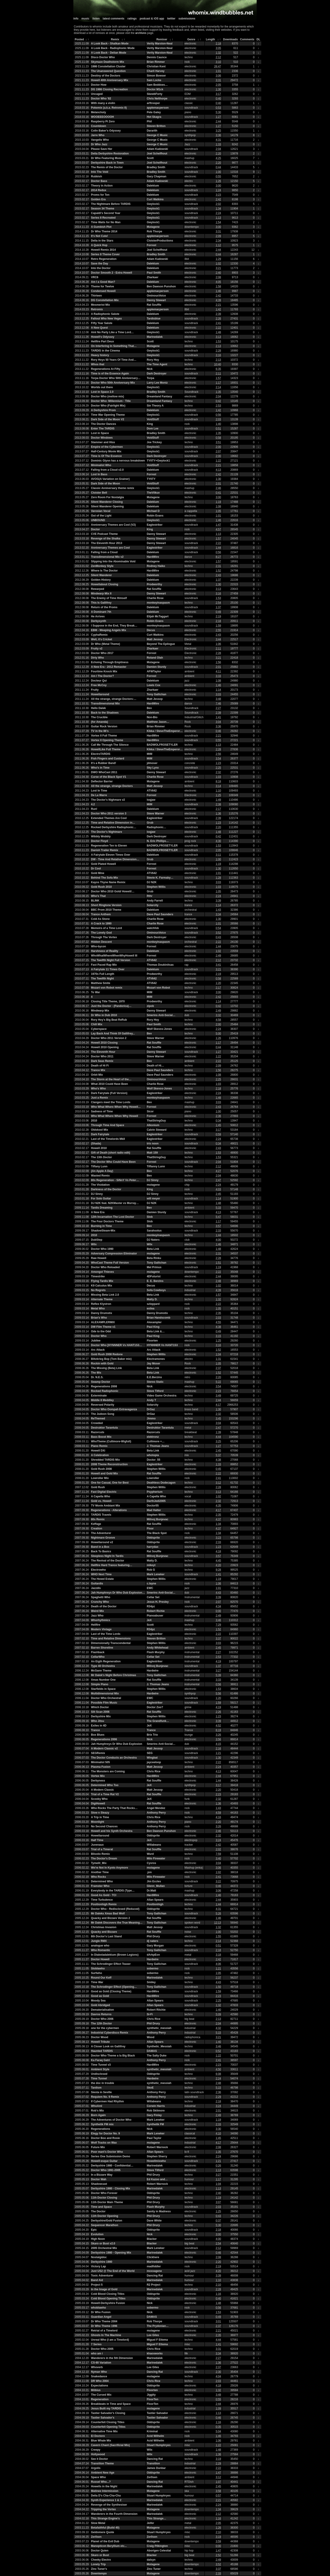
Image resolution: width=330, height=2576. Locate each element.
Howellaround (100, 694)
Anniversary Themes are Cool (110, 547)
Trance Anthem (101, 914)
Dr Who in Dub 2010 (104, 1015)
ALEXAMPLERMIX (103, 1322)
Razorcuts (97, 1432)
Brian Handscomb (158, 1317)
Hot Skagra (154, 116)
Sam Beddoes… (157, 84)
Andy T (151, 1400)
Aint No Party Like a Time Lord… (112, 332)
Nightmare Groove (103, 1537)
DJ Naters (153, 1239)
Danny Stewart (156, 300)
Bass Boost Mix (101, 1436)
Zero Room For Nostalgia (107, 497)
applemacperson (157, 107)
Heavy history (100, 355)
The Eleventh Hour (103, 1051)
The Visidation (100, 1184)
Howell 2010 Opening (105, 1047)
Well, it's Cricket (101, 639)
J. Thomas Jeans (158, 1446)
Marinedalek (154, 336)
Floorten (152, 1340)
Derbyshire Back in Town (107, 162)
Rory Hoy (153, 359)
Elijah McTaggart (157, 616)
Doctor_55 (153, 1459)
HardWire (153, 556)
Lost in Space (100, 433)
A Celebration (100, 1455)
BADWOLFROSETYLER (162, 744)
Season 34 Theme (102, 208)
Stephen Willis (156, 886)
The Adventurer (101, 1533)
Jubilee (95, 1340)
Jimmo (151, 1418)
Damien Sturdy (156, 666)
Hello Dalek (98, 708)
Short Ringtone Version (106, 905)
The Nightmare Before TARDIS (110, 204)
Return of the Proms (104, 607)
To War (95, 992)
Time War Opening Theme (108, 414)
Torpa (150, 378)
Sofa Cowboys (156, 1290)
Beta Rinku (154, 1258)
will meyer (153, 1198)
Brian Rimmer (156, 61)
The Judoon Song (102, 1414)
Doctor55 (153, 1505)
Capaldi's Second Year (105, 213)
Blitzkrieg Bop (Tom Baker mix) (111, 1359)
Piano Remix (99, 1446)
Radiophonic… (156, 827)
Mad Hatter (154, 1510)
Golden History (101, 579)
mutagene (153, 1184)
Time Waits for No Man (106, 222)
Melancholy (98, 112)
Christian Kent (156, 66)
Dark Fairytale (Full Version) (109, 1093)
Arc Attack (98, 1349)
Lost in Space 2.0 (102, 391)
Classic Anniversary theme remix (112, 488)
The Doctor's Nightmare (106, 831)
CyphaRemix (99, 634)
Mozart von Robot (158, 987)
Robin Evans (155, 515)
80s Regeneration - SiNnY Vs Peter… (115, 1180)
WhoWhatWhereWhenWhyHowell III (114, 955)
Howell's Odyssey (102, 336)
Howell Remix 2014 (103, 249)
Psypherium (154, 1491)
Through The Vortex (104, 937)
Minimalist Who (101, 465)
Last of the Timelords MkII (108, 1139)
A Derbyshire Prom (103, 410)
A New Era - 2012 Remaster (108, 666)
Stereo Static (155, 1381)
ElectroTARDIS (100, 754)
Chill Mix (96, 1024)
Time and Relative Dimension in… (113, 822)
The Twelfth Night (102, 978)
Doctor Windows (102, 437)
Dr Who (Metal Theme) (105, 644)
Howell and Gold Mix (104, 1473)
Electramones (156, 1359)
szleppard (153, 1304)
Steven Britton (156, 126)
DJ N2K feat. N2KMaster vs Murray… (115, 1203)
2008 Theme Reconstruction (109, 1464)
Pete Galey (154, 112)
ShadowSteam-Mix (103, 1230)
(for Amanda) (99, 721)
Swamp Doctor (100, 1381)
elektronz (153, 1436)
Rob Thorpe (154, 231)
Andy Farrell (155, 900)
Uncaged (97, 94)
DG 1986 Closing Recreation (109, 89)
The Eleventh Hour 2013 (106, 543)
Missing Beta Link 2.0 (105, 1294)
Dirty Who (97, 657)
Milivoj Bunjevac (157, 1519)
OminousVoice (156, 295)
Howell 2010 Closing (104, 1042)
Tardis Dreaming (102, 1207)
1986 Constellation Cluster (108, 66)
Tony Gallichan (156, 694)
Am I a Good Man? (103, 281)
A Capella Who (100, 1496)
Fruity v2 (96, 648)
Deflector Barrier (102, 781)
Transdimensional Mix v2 (107, 556)
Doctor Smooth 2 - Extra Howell (111, 272)
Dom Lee (152, 428)
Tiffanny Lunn (156, 1166)
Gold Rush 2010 (101, 886)
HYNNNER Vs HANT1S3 (162, 1345)
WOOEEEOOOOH (102, 116)
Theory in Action (102, 185)
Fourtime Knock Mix (104, 671)
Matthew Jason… (158, 721)
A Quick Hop (99, 245)
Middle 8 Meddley (102, 1400)
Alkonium (153, 1125)
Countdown (98, 126)
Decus (151, 630)
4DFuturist (153, 1276)
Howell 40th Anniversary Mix (109, 80)
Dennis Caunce (157, 57)
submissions (187, 18)
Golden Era (98, 199)
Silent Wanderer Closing (107, 501)
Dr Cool (96, 868)
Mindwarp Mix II (101, 593)
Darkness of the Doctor (106, 1189)
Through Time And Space (107, 1125)
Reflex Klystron (101, 1304)
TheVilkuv (153, 492)
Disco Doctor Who (103, 57)
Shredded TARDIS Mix (105, 1459)
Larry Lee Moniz (157, 382)
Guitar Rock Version (104, 726)
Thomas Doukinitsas (160, 964)
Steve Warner (155, 813)
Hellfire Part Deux (102, 341)
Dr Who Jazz (99, 144)
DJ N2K (152, 882)
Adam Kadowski (157, 149)
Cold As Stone (100, 919)
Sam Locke (154, 80)
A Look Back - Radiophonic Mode (113, 48)
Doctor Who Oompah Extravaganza (114, 1409)
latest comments (113, 18)
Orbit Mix (97, 1074)
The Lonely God (101, 932)
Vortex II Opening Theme (107, 740)
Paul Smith (154, 272)
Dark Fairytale (100, 1134)
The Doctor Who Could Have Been (113, 1161)
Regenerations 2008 (104, 1386)
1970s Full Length (102, 974)
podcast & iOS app (152, 18)
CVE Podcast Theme (104, 534)
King (150, 424)
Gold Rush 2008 (101, 1469)
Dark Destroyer (156, 373)
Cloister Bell (99, 492)
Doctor (95, 529)
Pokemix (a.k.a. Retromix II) (109, 107)
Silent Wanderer (101, 575)
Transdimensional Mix (105, 703)
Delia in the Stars (102, 240)
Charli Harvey (155, 71)
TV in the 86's (100, 731)
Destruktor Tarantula (104, 1427)
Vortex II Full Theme (104, 735)
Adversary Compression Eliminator (114, 1253)
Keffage (96, 1524)
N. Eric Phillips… (158, 841)
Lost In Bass (99, 474)
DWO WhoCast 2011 (104, 772)
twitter (171, 18)
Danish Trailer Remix (104, 850)
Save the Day (99, 263)
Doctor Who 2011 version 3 (108, 813)
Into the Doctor (100, 268)
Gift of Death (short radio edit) (110, 1152)
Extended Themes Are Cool (109, 818)
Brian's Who (99, 1317)
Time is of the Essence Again (110, 373)
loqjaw (151, 799)
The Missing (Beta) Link (106, 1368)
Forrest (151, 245)
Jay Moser (153, 1363)
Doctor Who (99, 1336)
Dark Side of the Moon (105, 483)
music (85, 18)
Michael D (153, 511)
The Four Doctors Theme (107, 1221)
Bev (149, 708)
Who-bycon (98, 946)
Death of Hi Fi (100, 1065)
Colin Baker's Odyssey (106, 130)
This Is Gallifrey (101, 602)
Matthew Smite (100, 983)
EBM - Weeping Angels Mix (108, 630)
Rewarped (97, 589)
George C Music (157, 135)
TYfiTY (151, 479)
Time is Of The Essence (106, 456)
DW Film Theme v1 (103, 1326)
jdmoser (152, 763)
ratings (132, 18)
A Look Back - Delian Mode (108, 52)
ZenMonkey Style (102, 566)
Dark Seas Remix (102, 1061)
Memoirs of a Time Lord (106, 928)
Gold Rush (98, 1487)
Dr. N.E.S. (97, 1377)
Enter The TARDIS (102, 428)
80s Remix (97, 1519)
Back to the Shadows (105, 712)
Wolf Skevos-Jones (159, 1029)
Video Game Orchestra (161, 1395)
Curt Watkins (155, 199)
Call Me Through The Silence (110, 744)
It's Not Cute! (99, 236)
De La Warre (99, 795)
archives (140, 33)
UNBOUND (98, 520)
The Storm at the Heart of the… (111, 1079)
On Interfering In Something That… (114, 346)
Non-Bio (152, 717)
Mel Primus (154, 1267)
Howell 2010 (99, 1148)
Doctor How (98, 84)
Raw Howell (98, 1258)
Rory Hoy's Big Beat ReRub (109, 1019)
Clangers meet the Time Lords (110, 1102)
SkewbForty (154, 94)
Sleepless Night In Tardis (107, 1556)
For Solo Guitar (101, 1198)
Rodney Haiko (156, 566)
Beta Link (153, 1249)
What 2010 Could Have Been (109, 1084)
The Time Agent (157, 364)
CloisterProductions (160, 240)
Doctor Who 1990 (102, 1249)
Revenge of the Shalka (105, 538)
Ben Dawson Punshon (161, 286)
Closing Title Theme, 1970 (108, 1001)
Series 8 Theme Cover (105, 254)
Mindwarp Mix (100, 1010)
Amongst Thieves (102, 1271)
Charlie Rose (155, 598)
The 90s (96, 1372)
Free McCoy (99, 685)
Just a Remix (99, 1097)
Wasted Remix (100, 1175)
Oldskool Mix (99, 1129)
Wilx (94, 1244)
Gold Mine (97, 873)
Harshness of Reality (104, 951)
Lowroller (153, 1478)
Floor (150, 1528)
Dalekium (153, 185)
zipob (150, 1006)
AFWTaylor (154, 671)
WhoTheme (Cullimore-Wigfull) (111, 1441)
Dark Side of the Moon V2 (107, 419)
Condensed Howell (103, 291)
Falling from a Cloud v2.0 (107, 469)
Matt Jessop (154, 639)
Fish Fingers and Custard (107, 758)
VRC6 (94, 277)
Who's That (98, 896)
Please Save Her (101, 149)
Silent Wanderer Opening (107, 506)
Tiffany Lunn (99, 1166)
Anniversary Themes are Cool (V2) (113, 524)
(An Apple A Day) (102, 1171)
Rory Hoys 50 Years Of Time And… (113, 359)
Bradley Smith (156, 167)
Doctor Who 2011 (102, 1056)
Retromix (97, 309)
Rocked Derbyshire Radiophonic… (113, 827)
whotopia (153, 1455)
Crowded (97, 1423)
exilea (150, 1308)
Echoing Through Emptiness (109, 662)
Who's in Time (100, 767)
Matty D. (152, 1299)
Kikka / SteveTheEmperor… (165, 731)
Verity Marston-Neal (159, 43)
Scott (150, 158)
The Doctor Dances (103, 424)
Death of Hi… (155, 1065)
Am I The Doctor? (102, 676)
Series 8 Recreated (103, 217)
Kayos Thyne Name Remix (108, 882)
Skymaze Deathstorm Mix (107, 61)
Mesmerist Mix (100, 304)
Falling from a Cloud (104, 552)
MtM (149, 754)
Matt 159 (152, 1152)
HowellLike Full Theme (106, 749)
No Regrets (98, 1290)
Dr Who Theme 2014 (104, 231)
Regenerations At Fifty (105, 369)
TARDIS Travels (101, 1514)
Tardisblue (153, 318)
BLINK (95, 900)
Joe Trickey (154, 442)
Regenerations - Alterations (109, 1510)
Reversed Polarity (102, 1404)
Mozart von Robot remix (106, 987)
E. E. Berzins (155, 1281)
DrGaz (151, 1409)
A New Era (97, 1212)
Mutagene (153, 226)
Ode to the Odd (101, 1331)
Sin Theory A (155, 405)
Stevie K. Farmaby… (160, 877)
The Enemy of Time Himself (109, 598)
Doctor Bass (99, 181)
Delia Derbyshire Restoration (110, 153)
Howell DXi (98, 1450)
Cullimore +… (156, 1441)
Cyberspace (99, 1029)
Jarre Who (97, 135)
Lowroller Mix (100, 1478)
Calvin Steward (156, 1129)
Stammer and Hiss (103, 442)
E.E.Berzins (154, 1377)
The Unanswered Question (108, 71)
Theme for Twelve (102, 286)
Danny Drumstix (101, 1313)
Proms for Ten (100, 194)
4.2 (93, 804)
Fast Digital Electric (103, 1491)
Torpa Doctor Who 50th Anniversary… (115, 378)
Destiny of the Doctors (105, 75)
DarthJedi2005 (156, 1501)
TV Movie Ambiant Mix (105, 1505)
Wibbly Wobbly (101, 836)
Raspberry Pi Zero (103, 121)
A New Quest (99, 327)
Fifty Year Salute (101, 323)
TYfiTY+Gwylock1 (158, 460)
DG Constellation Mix (105, 300)
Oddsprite (153, 1537)
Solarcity (152, 905)
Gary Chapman (156, 176)
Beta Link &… (156, 1331)
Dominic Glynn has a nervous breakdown (118, 460)
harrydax (152, 1546)
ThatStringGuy (156, 1120)
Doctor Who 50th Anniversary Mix (113, 382)
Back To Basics (101, 1551)
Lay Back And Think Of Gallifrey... (113, 1033)
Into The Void (99, 171)
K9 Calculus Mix (101, 1285)
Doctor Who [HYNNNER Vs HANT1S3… (116, 1345)
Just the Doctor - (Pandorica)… (111, 1006)
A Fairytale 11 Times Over (107, 969)
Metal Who (98, 1308)
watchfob (153, 928)
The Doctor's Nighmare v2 (108, 799)
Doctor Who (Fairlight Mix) (108, 405)
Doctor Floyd (99, 841)
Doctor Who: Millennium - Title (111, 401)
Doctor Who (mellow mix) (107, 396)
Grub (150, 822)
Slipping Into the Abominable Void (113, 561)
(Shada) (96, 1143)
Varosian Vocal (100, 511)
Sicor (150, 1111)
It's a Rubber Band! (103, 763)
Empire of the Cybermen (107, 446)
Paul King (153, 1326)
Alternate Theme (102, 1299)
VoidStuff (153, 419)
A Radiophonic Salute (105, 314)
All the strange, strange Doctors (112, 786)
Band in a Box (100, 1546)
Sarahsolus (154, 1230)
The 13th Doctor (101, 1157)
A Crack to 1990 (101, 923)
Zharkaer (152, 277)
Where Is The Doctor (104, 570)
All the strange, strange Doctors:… (113, 699)
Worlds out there (102, 387)
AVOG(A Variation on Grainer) (110, 479)
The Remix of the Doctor (107, 167)
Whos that (97, 364)
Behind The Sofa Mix (104, 877)
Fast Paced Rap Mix (104, 964)
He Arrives (98, 616)
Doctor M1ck (155, 89)
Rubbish (96, 176)
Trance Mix (98, 1070)
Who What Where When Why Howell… (116, 1106)
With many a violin (103, 103)
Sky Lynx (153, 767)
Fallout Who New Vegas (106, 318)
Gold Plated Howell (103, 864)
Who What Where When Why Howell (114, 1116)
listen (95, 18)
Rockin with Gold (102, 1363)
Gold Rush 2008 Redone (107, 1354)
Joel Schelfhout (157, 153)
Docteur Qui (99, 680)
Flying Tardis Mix (102, 1281)
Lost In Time (99, 790)
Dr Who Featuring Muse (106, 158)
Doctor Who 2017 (102, 653)
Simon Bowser (156, 75)
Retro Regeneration (103, 259)
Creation (96, 1528)
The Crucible (99, 717)
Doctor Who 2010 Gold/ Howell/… (112, 891)
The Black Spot (157, 1533)
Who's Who (98, 1088)
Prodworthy (154, 584)
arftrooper (153, 103)
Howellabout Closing (104, 584)
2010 (94, 1120)
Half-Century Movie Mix (106, 451)
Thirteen (96, 295)
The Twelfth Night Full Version (110, 960)
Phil (149, 121)
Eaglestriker (154, 524)
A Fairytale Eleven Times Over (110, 854)
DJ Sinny (152, 1180)
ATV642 (152, 790)
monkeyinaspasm (158, 602)
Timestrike (98, 1276)
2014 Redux (98, 190)
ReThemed (98, 1418)
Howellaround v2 (102, 1542)
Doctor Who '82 (101, 98)
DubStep (96, 1239)
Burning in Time (101, 1226)
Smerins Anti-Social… (161, 1015)
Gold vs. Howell (101, 1501)
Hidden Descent (101, 941)
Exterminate (99, 1395)
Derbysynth (98, 621)
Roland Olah (155, 657)
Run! (94, 809)
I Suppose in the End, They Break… (114, 625)
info (75, 18)
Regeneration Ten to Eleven (109, 845)
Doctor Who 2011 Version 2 (108, 1038)
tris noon (152, 1143)
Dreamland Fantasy (159, 396)
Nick (149, 369)
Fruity (95, 689)
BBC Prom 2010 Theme (106, 909)
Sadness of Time (102, 1111)
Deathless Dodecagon (161, 1482)
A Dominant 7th (101, 611)
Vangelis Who (100, 139)
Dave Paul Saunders (160, 914)
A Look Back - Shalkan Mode (110, 43)
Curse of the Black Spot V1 (108, 776)
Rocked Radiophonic (104, 1391)
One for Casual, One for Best (110, 1482)
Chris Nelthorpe (157, 98)
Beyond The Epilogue (161, 644)
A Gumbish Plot (101, 226)
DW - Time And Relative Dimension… (115, 859)
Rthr (149, 896)
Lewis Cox (153, 685)
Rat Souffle (154, 304)
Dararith (152, 130)
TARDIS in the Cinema (105, 350)
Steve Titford (155, 1391)
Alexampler (154, 1322)
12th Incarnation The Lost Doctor (112, 1216)
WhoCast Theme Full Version (110, 1262)
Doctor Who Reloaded (105, 1267)
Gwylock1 (153, 204)
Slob (150, 1216)
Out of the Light (101, 515)
